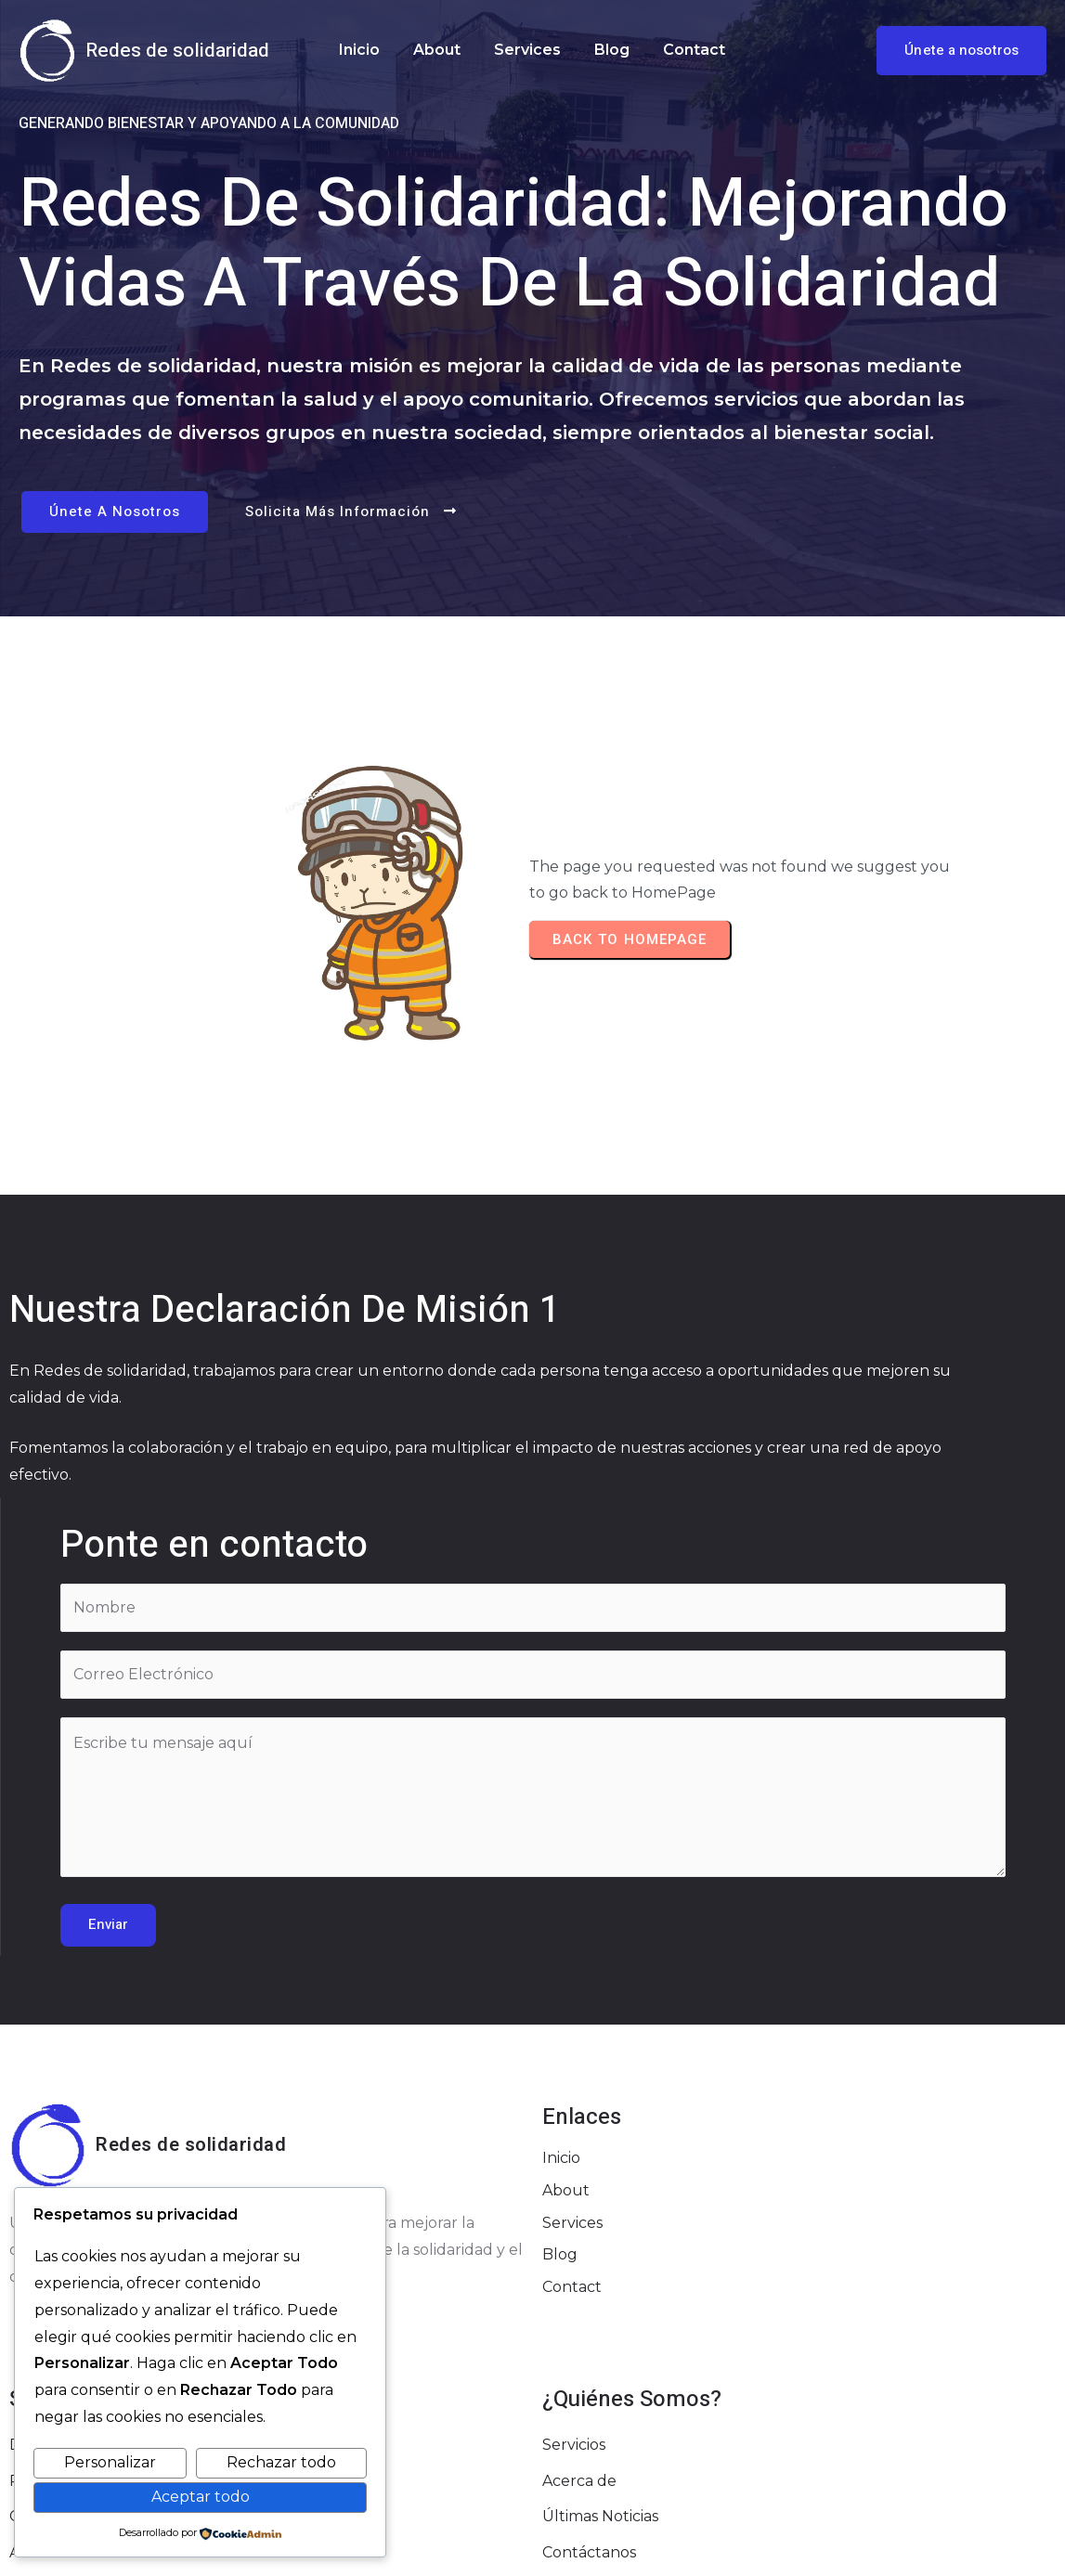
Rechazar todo (281, 2462)
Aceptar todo (200, 2496)
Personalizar (110, 2462)
